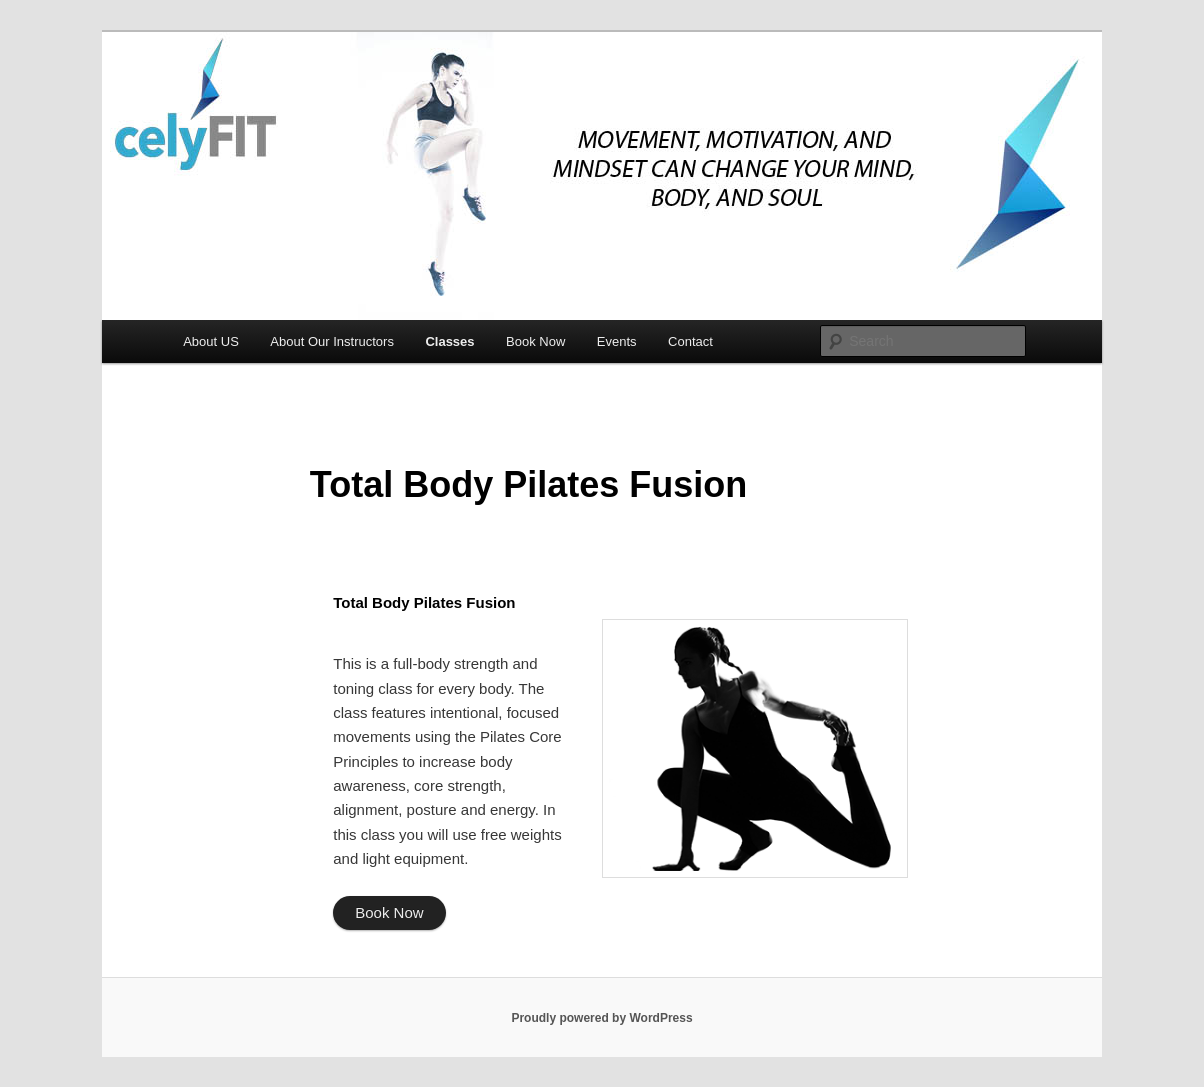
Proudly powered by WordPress (601, 1018)
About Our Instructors (332, 341)
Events (617, 341)
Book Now (535, 341)
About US (211, 341)
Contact (690, 341)
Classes (449, 341)
